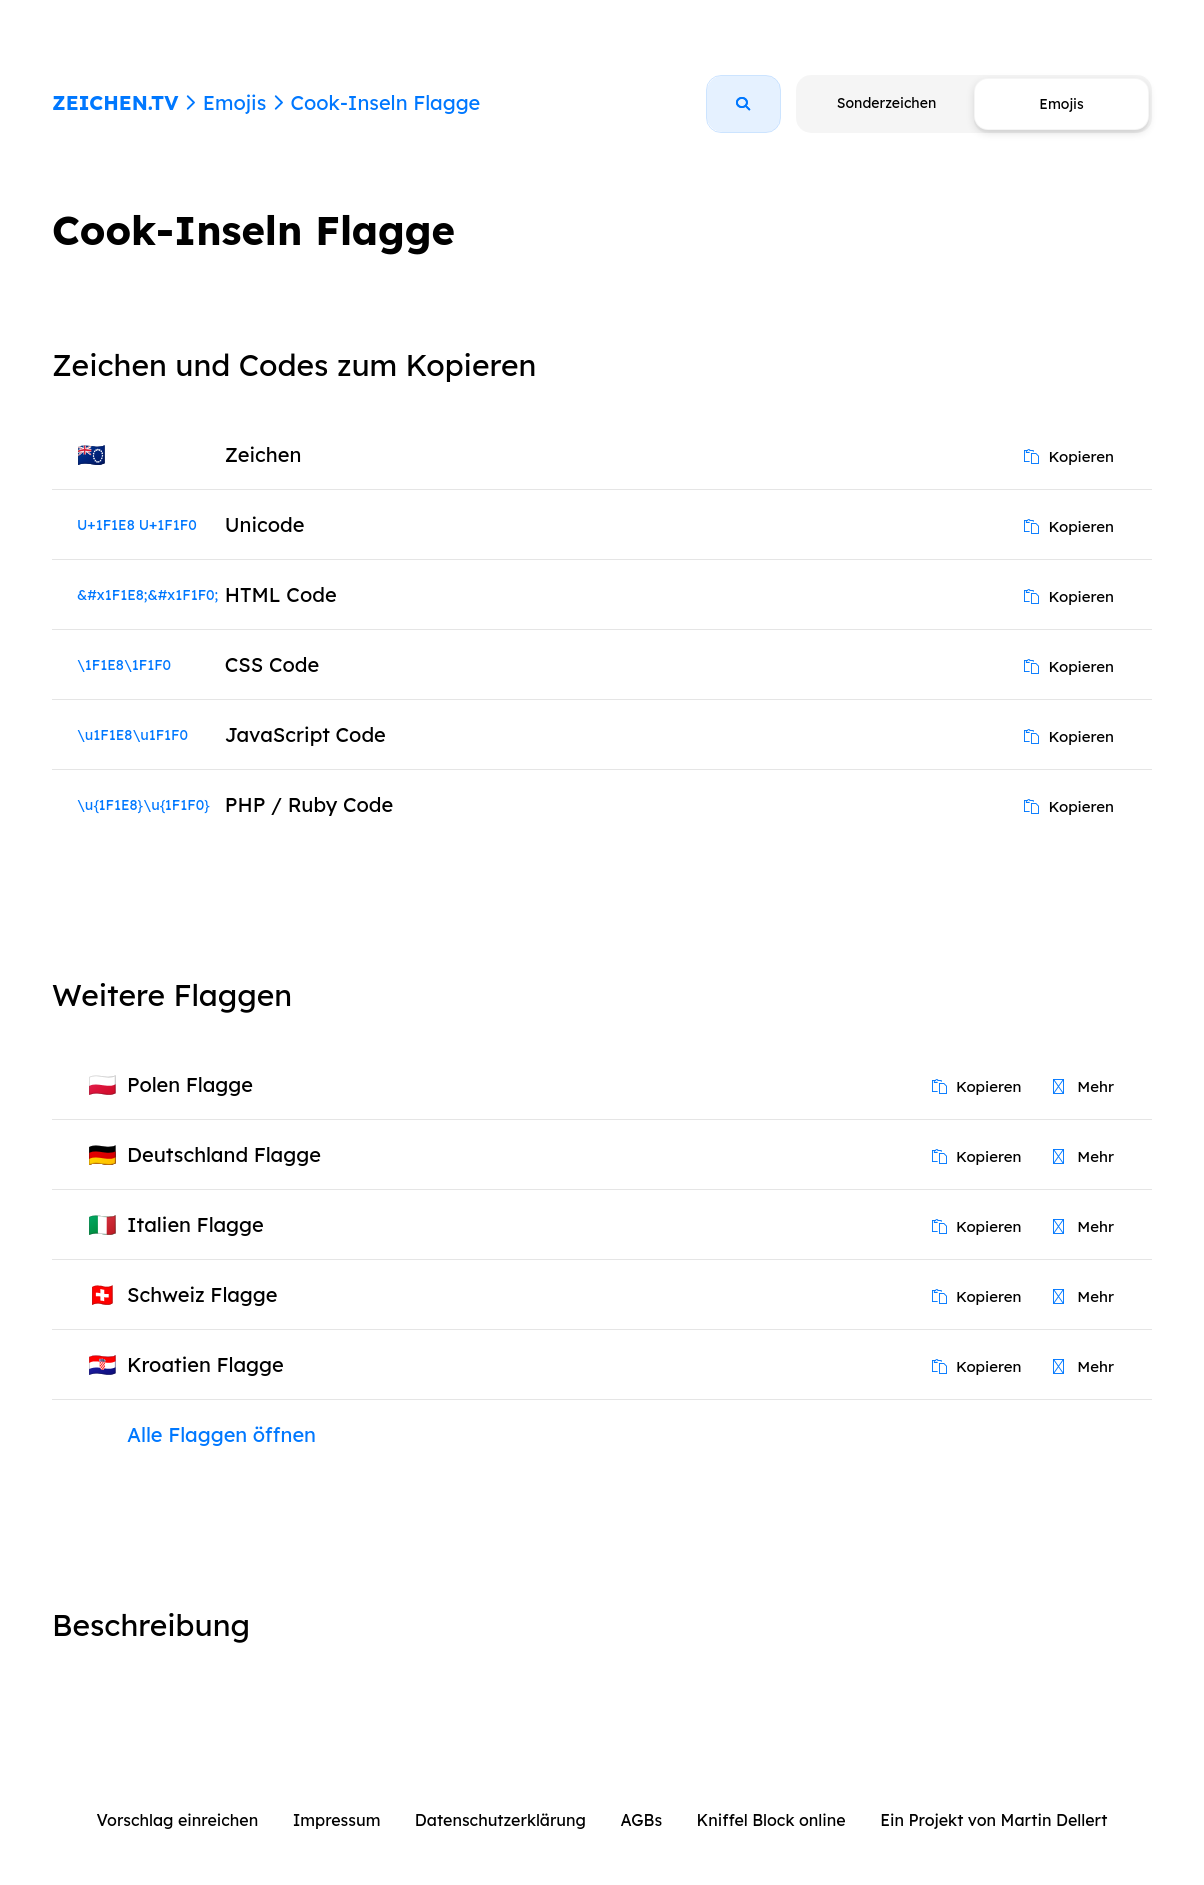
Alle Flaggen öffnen (221, 1434)
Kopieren (1069, 456)
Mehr (1083, 1086)
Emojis (234, 102)
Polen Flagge (190, 1084)
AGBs (641, 1820)
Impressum (337, 1820)
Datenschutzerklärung (500, 1820)
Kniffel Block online (771, 1820)
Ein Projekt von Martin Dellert (993, 1820)
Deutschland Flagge (224, 1154)
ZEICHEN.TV (115, 102)
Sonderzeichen (886, 103)
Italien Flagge (195, 1224)
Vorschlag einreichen (178, 1820)
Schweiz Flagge (202, 1294)
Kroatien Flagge (205, 1364)
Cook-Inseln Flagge (385, 102)
